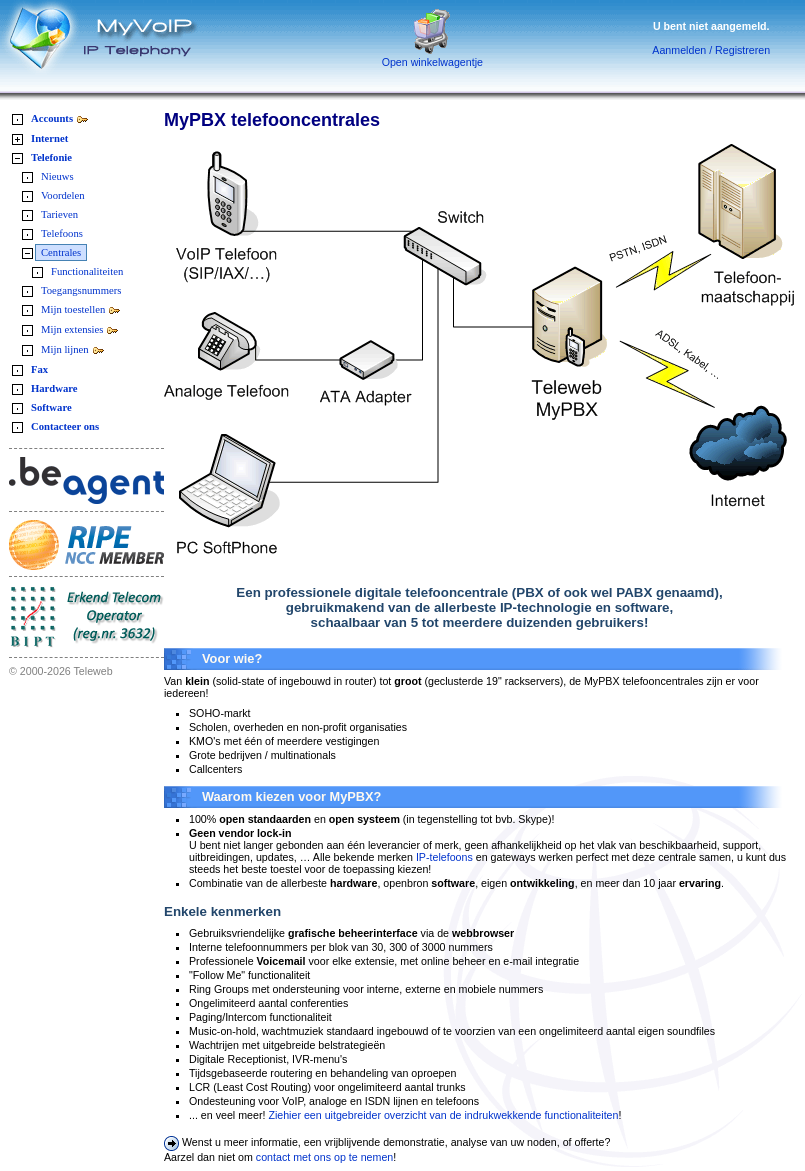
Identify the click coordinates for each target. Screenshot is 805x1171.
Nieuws (57, 176)
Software (51, 407)
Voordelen (63, 195)
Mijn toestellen (81, 309)
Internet (49, 138)
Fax (39, 369)
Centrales (61, 252)
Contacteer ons (65, 426)
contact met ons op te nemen (324, 1157)
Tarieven (59, 214)
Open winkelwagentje (432, 57)
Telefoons (62, 233)
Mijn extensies (80, 329)
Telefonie (51, 157)
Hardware (54, 388)
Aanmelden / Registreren (711, 50)
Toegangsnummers (81, 290)
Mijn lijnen (73, 349)
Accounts (60, 118)
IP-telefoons (444, 857)
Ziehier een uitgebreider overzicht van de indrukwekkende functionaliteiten (443, 1115)
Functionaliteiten (87, 271)
